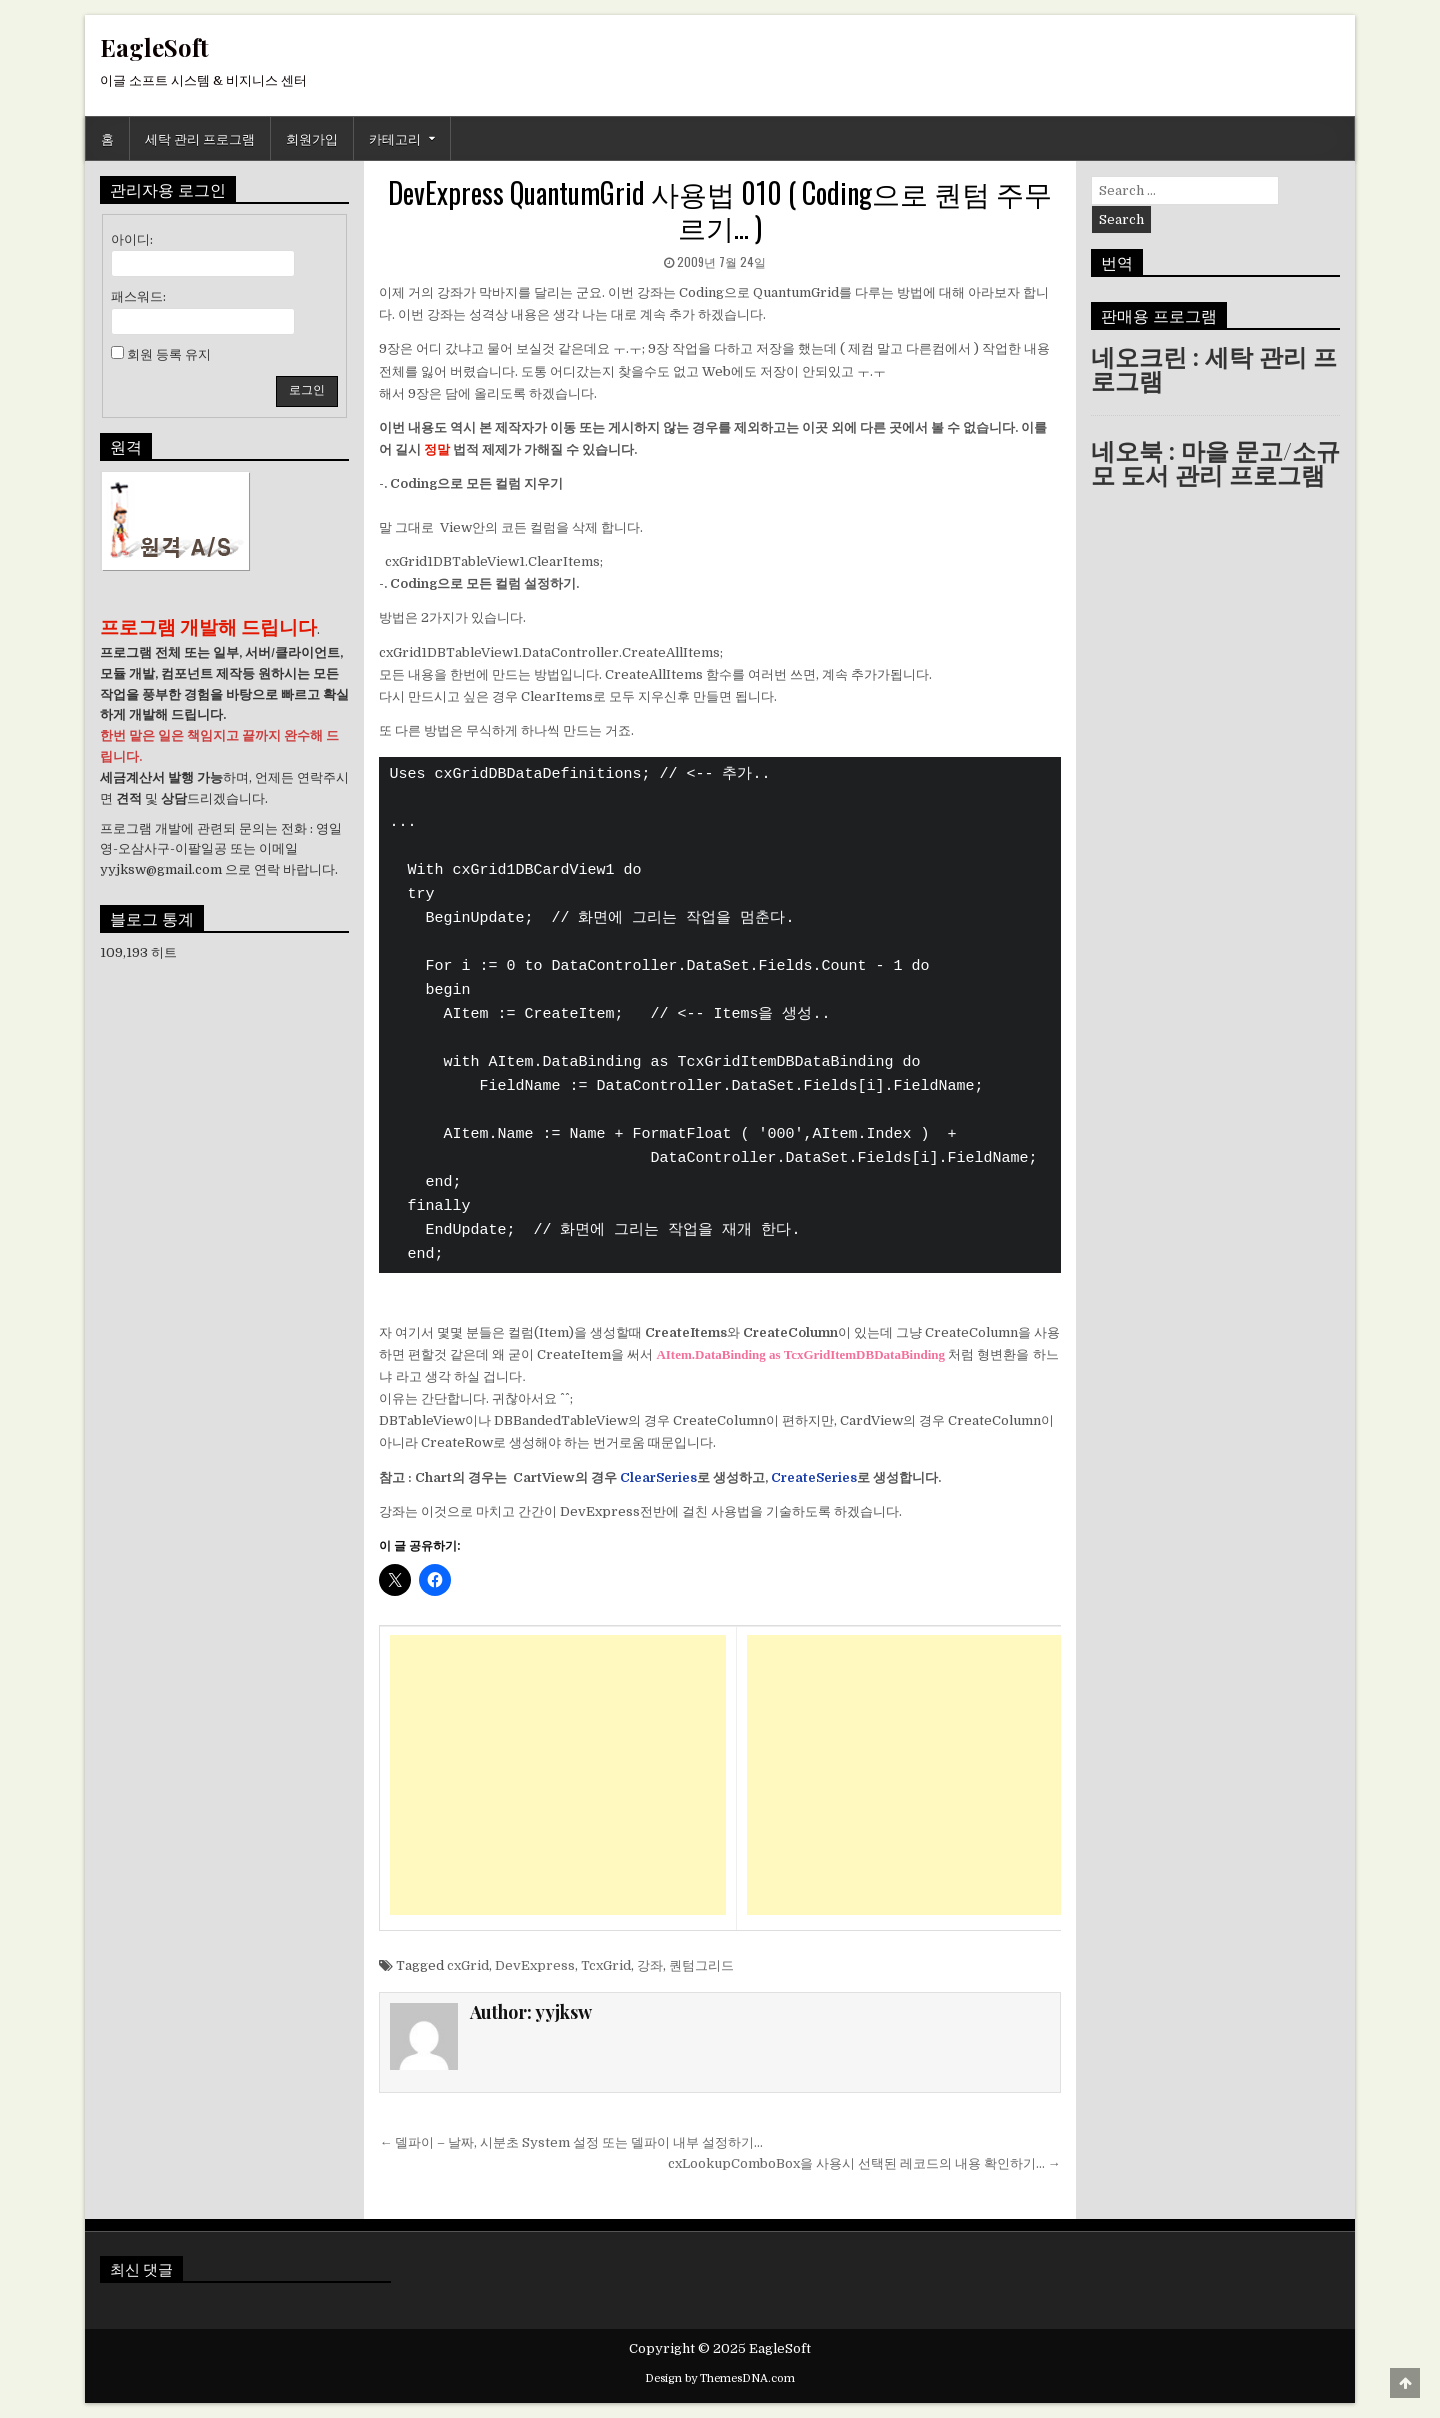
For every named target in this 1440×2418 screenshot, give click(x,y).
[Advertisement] (558, 1775)
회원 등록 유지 (169, 354)
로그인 (307, 390)
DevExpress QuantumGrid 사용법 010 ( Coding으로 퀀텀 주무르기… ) (720, 209)
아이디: (132, 239)
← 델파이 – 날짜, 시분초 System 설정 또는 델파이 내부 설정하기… (571, 2142)
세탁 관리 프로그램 (200, 138)
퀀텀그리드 (701, 1965)
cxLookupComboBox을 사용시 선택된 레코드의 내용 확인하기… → (864, 2163)
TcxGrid (606, 1965)
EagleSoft (154, 47)
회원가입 (312, 138)
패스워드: (138, 296)
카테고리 (395, 138)
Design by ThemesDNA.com (720, 2378)
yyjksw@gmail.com (161, 869)
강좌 (650, 1965)
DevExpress (535, 1965)
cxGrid (468, 1965)
